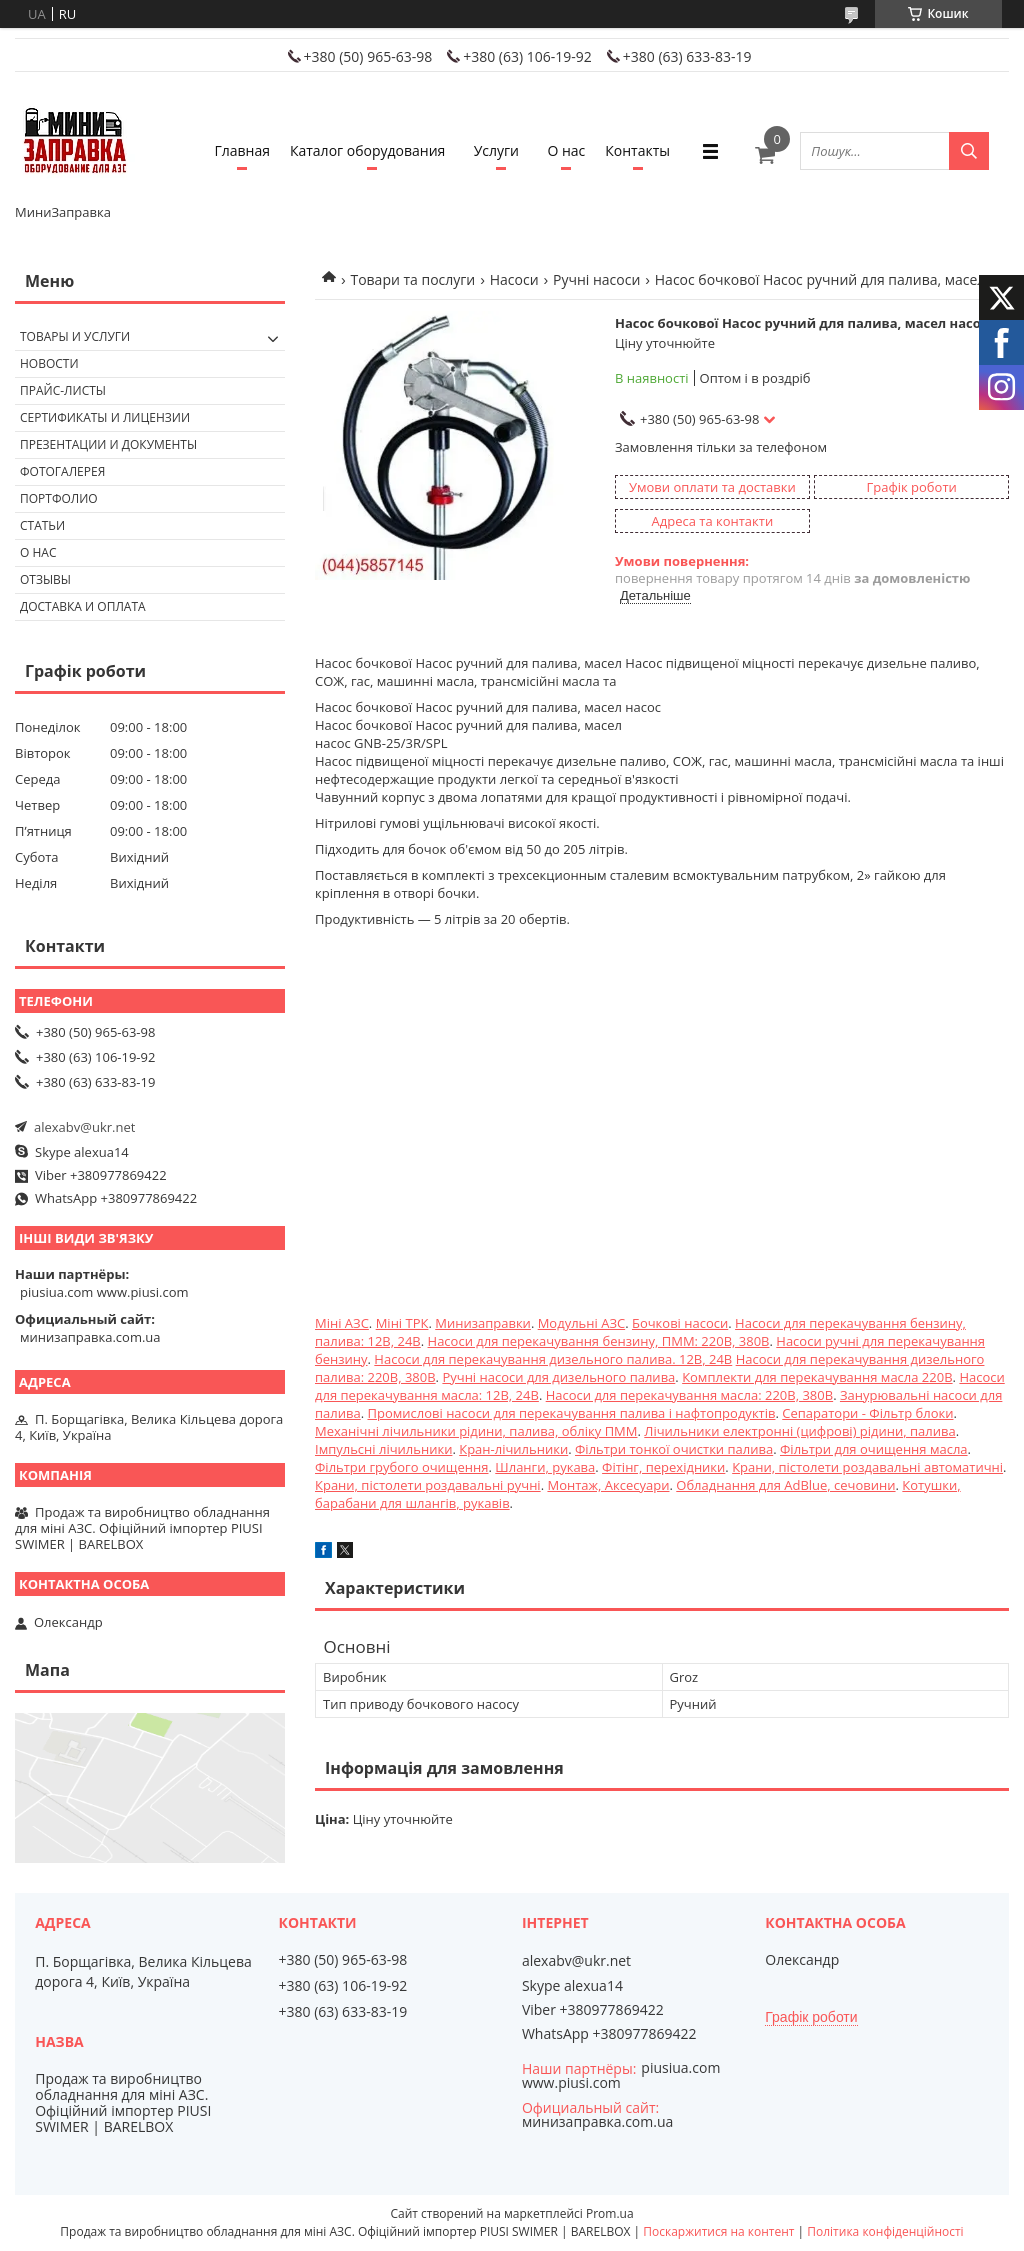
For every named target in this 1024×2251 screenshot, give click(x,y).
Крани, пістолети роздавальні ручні (428, 1485)
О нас (566, 150)
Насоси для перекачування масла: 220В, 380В (689, 1395)
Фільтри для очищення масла (874, 1449)
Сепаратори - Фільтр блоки (867, 1413)
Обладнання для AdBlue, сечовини (785, 1485)
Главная (242, 150)
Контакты (637, 150)
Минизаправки (483, 1323)
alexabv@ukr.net (84, 1127)
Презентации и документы (108, 444)
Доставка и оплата (83, 606)
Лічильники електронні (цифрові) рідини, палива (799, 1431)
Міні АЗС (342, 1323)
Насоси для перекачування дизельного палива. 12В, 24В (553, 1359)
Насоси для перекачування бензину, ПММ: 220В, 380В (599, 1341)
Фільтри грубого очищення (401, 1467)
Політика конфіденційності (885, 2231)
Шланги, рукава (545, 1467)
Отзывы (45, 579)
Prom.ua (610, 2213)
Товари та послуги (412, 279)
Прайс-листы (63, 390)
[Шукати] (969, 151)
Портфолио (59, 498)
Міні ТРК (402, 1323)
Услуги (496, 150)
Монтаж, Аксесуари (608, 1485)
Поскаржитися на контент (718, 2231)
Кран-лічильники (513, 1449)
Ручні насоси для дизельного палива (558, 1377)
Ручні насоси (596, 279)
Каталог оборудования (367, 150)
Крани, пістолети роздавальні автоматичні (867, 1467)
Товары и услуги (75, 336)
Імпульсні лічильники (383, 1449)
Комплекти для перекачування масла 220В (817, 1377)
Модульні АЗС (581, 1323)
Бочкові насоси (680, 1323)
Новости (49, 363)
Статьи (42, 525)
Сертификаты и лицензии (105, 417)
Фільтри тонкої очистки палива (674, 1449)
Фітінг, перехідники (663, 1467)
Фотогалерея (62, 471)
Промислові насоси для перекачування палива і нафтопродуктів (571, 1413)
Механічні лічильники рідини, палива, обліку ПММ (476, 1431)
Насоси (514, 279)
